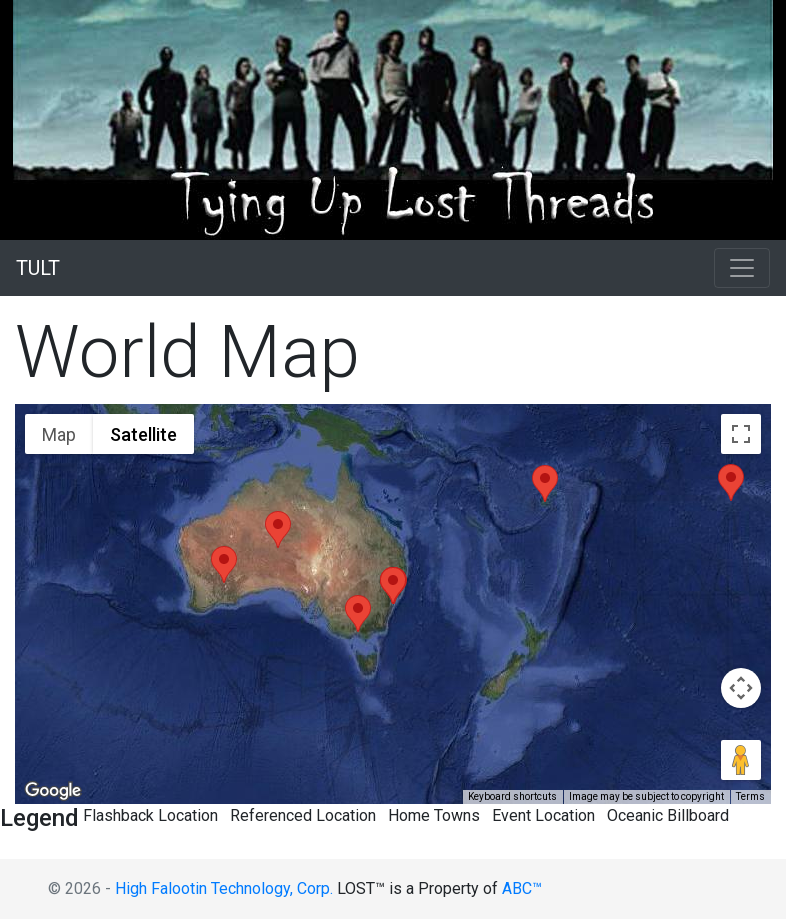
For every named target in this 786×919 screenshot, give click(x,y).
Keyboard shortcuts (512, 796)
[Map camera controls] (741, 688)
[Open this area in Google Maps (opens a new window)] (53, 791)
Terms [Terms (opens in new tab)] (750, 796)
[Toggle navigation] (742, 268)
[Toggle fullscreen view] (741, 434)
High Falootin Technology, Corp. (224, 888)
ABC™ (522, 888)
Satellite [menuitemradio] (143, 434)
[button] (224, 564)
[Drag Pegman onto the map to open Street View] (741, 760)
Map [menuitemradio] (59, 434)
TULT (38, 268)
